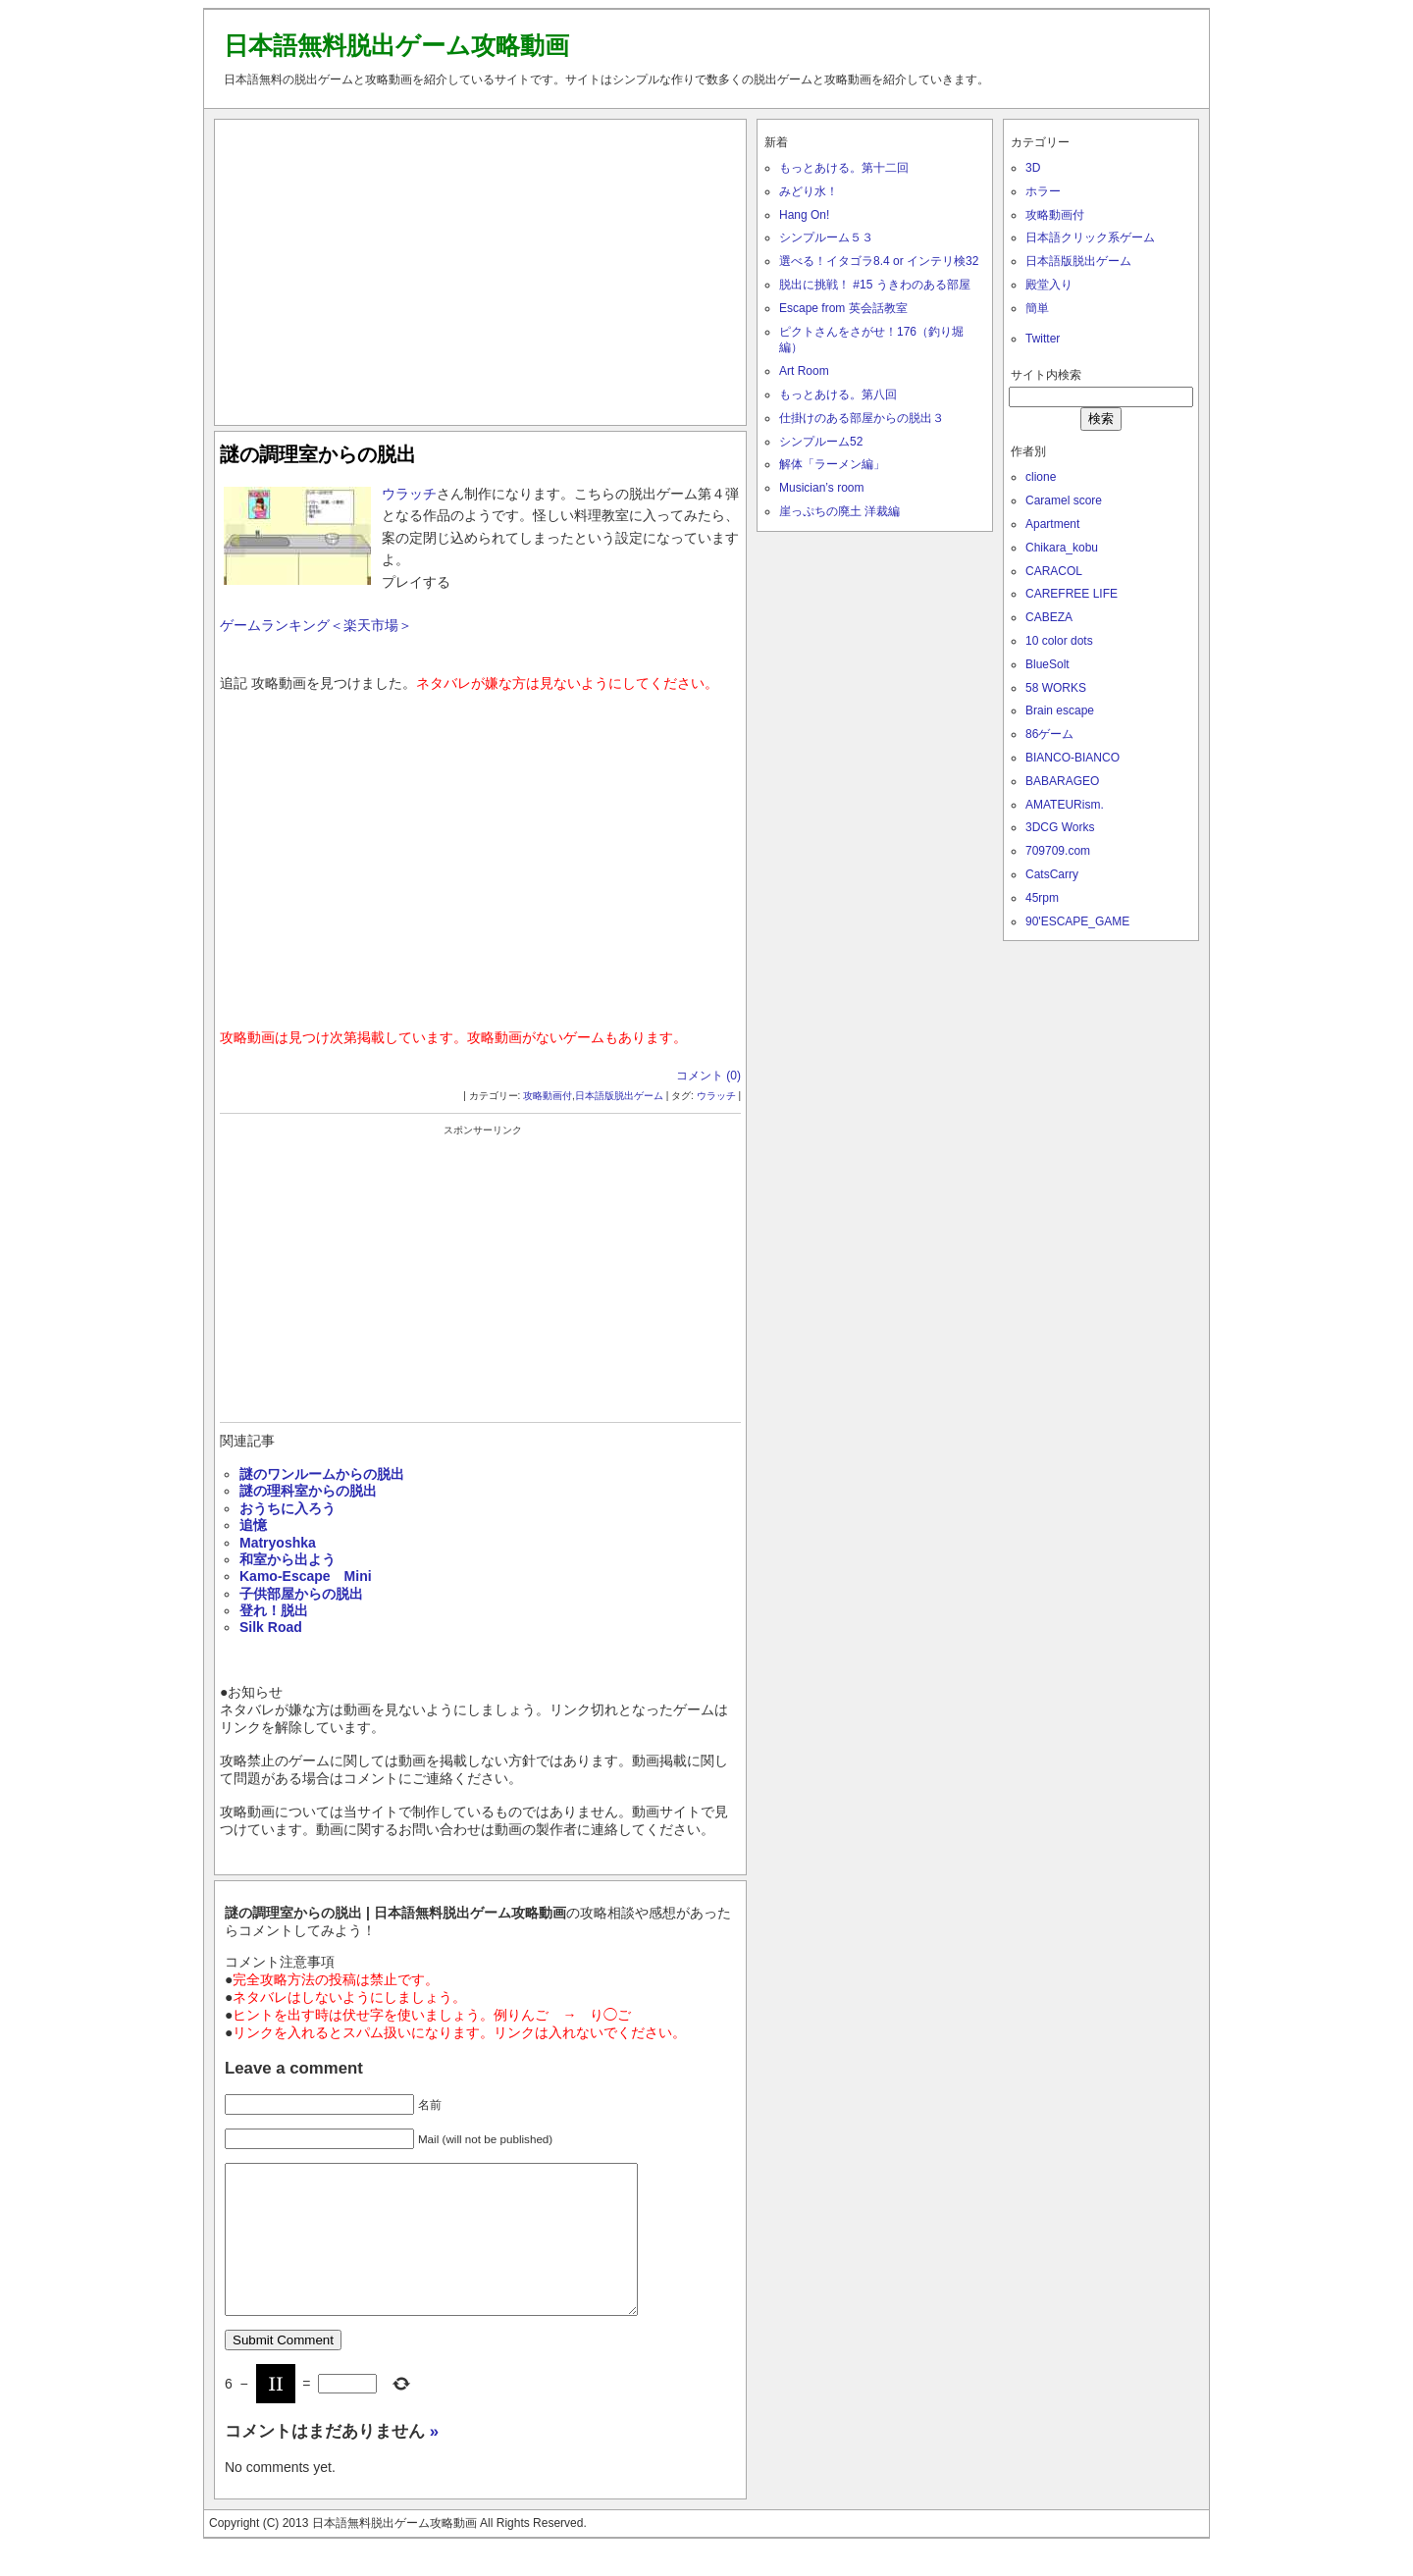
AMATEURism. (1064, 805)
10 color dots (1059, 641)
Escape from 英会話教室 (843, 308)
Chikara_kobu (1061, 547)
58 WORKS (1055, 688)
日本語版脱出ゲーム (619, 1095)
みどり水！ (808, 191)
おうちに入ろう (287, 1508)
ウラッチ (409, 493)
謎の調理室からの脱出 (318, 454)
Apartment (1052, 524)
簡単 (1037, 308)
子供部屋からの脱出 (301, 1594)
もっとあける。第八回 (838, 394)
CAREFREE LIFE (1071, 594)
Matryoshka (277, 1543)
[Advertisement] (481, 268)
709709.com (1057, 851)
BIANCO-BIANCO (1072, 757)
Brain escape (1059, 710)
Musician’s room (821, 488)
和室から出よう (287, 1559)
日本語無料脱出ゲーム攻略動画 (396, 45)
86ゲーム (1049, 734)
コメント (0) (708, 1075)
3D (1032, 168)
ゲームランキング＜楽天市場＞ (316, 625)
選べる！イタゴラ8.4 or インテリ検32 (878, 261)
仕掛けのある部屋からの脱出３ (861, 418)
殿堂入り (1049, 284)
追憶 (253, 1525)
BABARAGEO (1062, 781)
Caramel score (1063, 500)
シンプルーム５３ (826, 237)
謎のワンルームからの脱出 (321, 1474)
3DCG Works (1059, 827)
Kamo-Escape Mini (305, 1576)
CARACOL (1053, 571)
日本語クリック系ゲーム (1090, 237)
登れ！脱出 (273, 1610)
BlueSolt (1047, 664)
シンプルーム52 (821, 441)
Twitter (1042, 338)
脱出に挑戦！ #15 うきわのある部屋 (874, 284)
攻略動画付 (547, 1095)
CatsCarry (1051, 874)
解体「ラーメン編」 (832, 464)
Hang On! (804, 215)
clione (1040, 477)
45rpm (1042, 898)
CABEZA (1049, 617)
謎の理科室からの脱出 (308, 1490)
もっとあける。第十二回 (844, 168)
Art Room (804, 371)
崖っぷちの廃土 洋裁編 (839, 511)
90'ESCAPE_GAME (1077, 921)
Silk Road (270, 1627)
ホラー (1043, 191)
